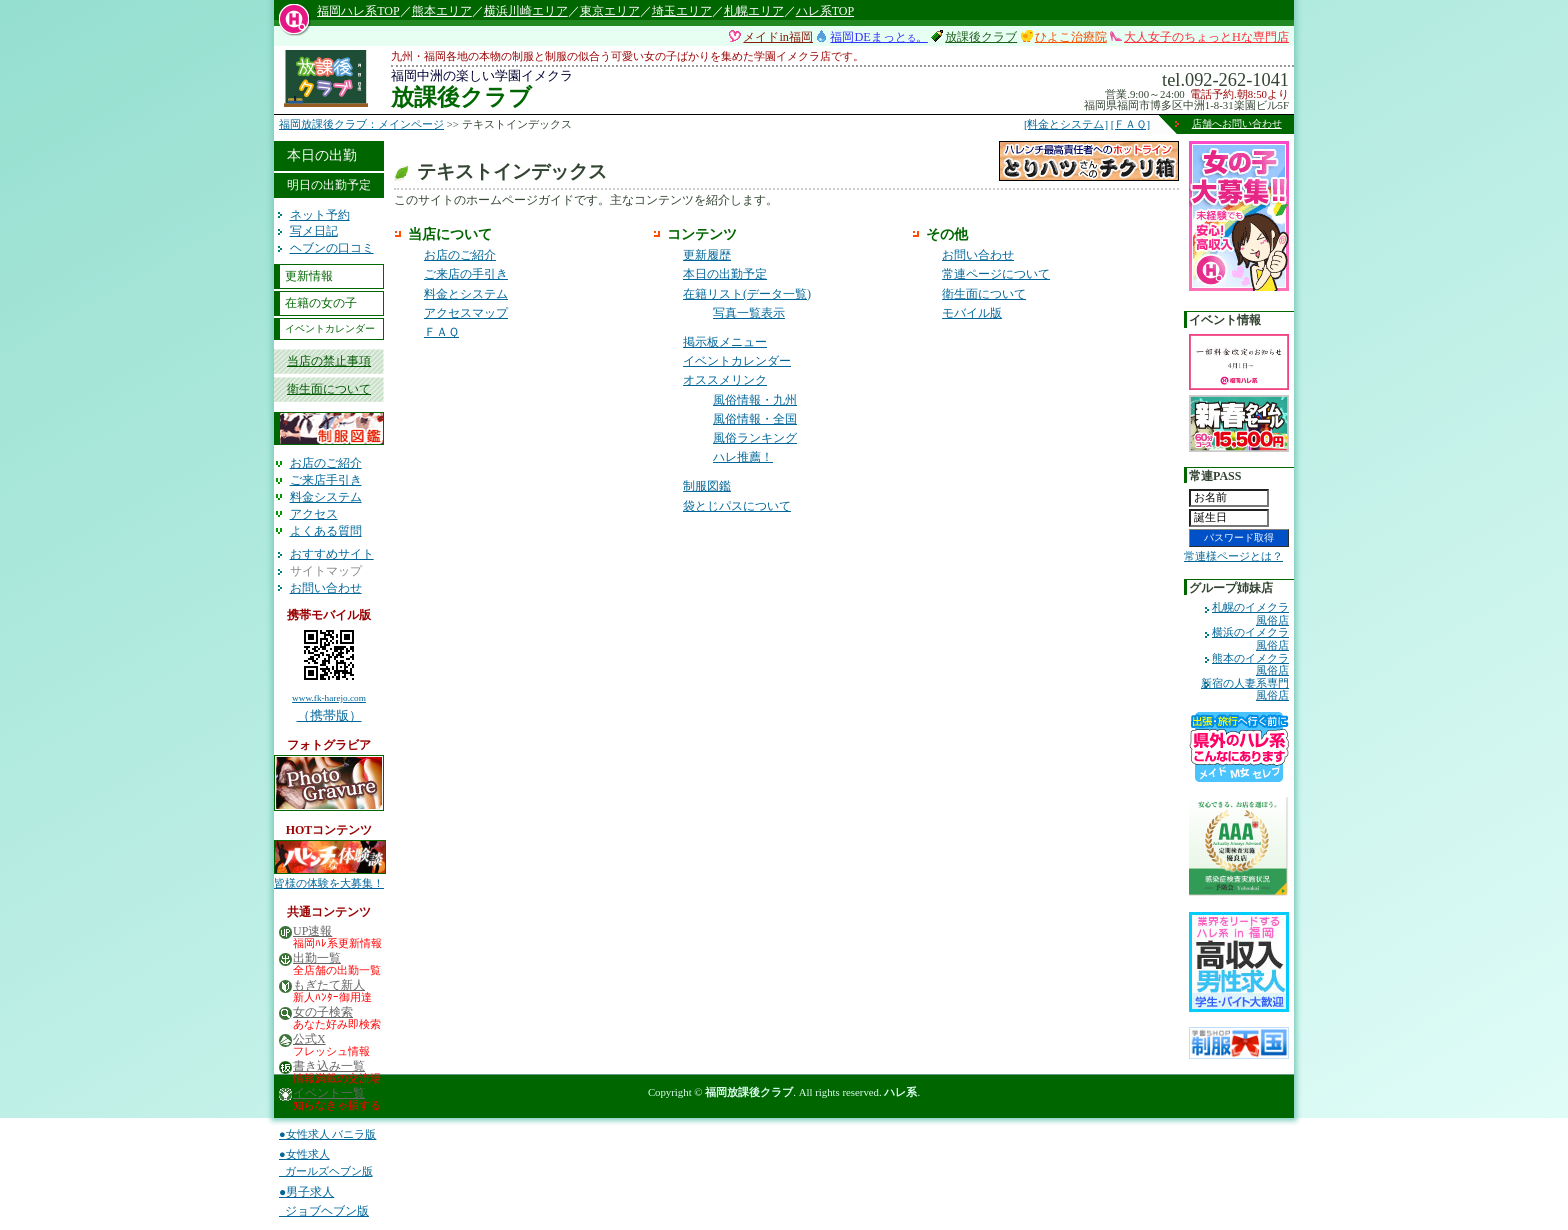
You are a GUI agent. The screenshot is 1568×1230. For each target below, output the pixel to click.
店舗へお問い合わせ (1237, 123)
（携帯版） (329, 672)
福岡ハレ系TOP (358, 11)
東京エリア (610, 11)
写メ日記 (314, 231)
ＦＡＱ (441, 332)
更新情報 (309, 276)
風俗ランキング (755, 438)
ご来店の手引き (466, 274)
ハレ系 (900, 1092)
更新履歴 (707, 255)
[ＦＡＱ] (1130, 124)
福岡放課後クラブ (749, 1092)
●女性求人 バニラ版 (327, 1134)
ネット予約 (320, 215)
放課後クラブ (981, 37)
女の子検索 (323, 1012)
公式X (309, 1039)
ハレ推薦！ (743, 457)
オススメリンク (725, 380)
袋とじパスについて (737, 506)
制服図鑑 (707, 486)
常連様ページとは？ (1233, 556)
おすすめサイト (332, 554)
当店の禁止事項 (329, 361)
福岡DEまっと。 (878, 37)
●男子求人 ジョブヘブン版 (324, 1201)
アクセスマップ (466, 313)
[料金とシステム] (1066, 124)
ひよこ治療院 (1071, 37)
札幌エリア (754, 11)
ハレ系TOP (825, 11)
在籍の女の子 (321, 303)
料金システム (326, 497)
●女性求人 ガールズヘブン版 (326, 1163)
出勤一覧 (317, 958)
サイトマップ (326, 571)
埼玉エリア (682, 11)
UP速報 (312, 931)
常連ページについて (996, 274)
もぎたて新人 (329, 985)
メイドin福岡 (778, 37)
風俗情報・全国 (755, 419)
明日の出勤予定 (329, 185)
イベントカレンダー (330, 328)
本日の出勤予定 (725, 274)
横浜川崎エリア (526, 11)
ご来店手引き (326, 480)
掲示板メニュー (725, 342)
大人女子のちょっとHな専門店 (1206, 37)
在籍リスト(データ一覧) (747, 294)
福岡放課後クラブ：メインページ (361, 124)
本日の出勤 (322, 155)
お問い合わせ (326, 588)
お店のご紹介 (326, 463)
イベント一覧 (329, 1093)
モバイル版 (972, 313)
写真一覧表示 (749, 313)
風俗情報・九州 (755, 400)
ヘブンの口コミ (332, 248)
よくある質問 (326, 531)
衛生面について (329, 389)
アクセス (314, 514)
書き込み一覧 (329, 1066)
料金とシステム (466, 294)
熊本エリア (442, 11)
